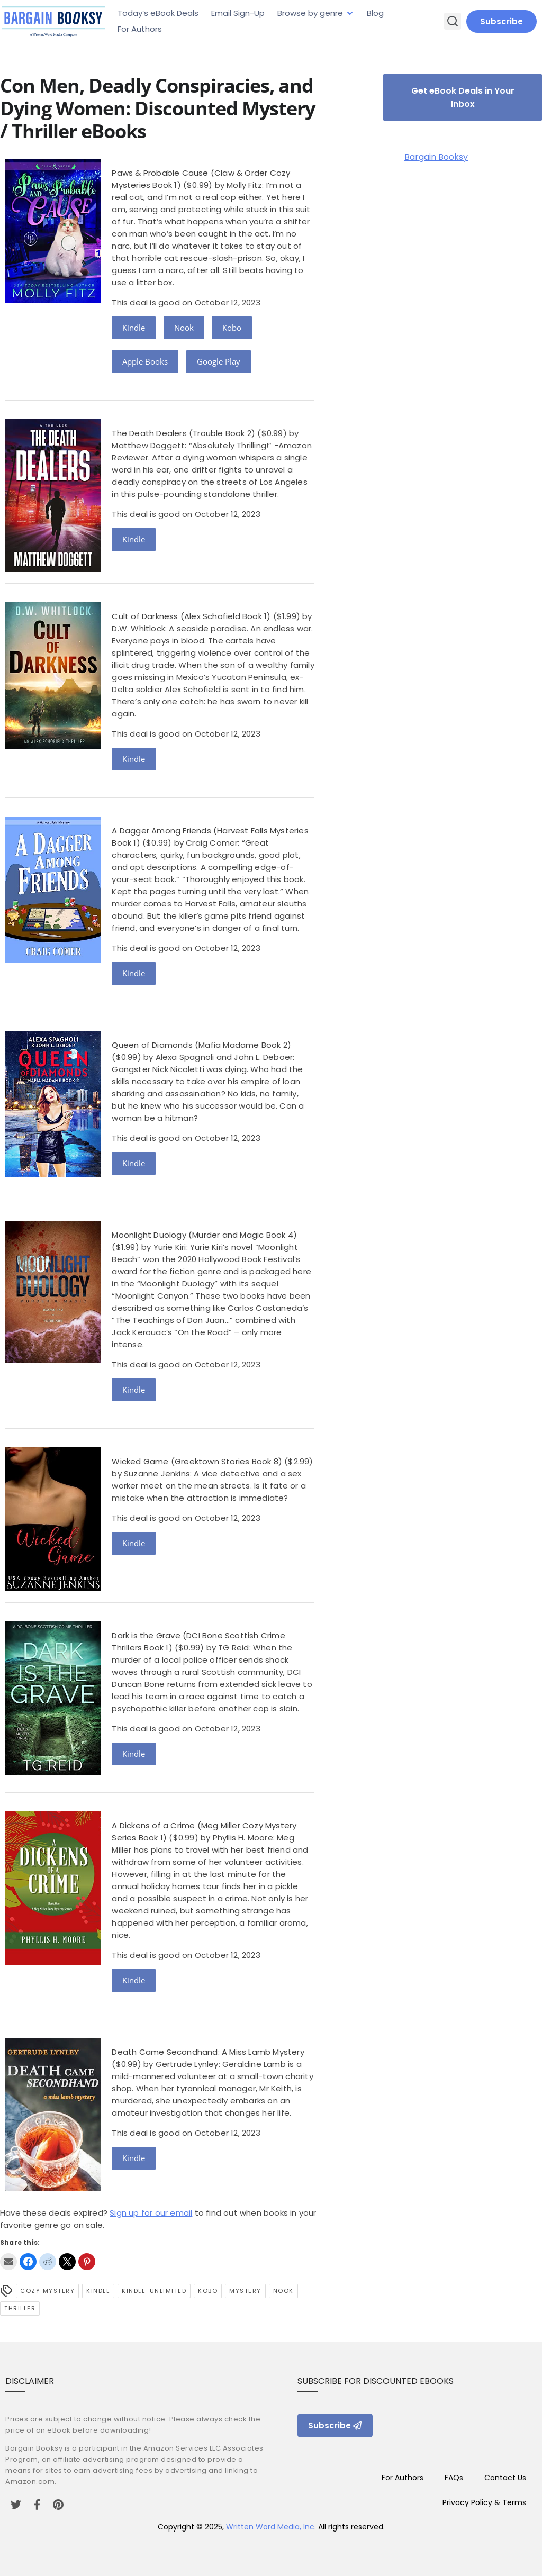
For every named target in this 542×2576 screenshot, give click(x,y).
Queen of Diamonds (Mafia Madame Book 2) (201, 1044)
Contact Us (505, 2477)
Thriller (19, 2308)
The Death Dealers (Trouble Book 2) (183, 433)
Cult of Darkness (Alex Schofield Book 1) (191, 616)
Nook (184, 327)
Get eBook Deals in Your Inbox (462, 97)
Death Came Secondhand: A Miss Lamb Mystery (208, 2051)
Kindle (133, 327)
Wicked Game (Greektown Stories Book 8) (197, 1461)
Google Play (218, 361)
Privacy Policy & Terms (484, 2502)
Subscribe (501, 21)
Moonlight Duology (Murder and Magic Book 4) (204, 1234)
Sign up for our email (151, 2212)
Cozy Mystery (47, 2291)
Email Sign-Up (238, 13)
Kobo (231, 327)
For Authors (140, 28)
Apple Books (145, 361)
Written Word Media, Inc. (271, 2526)
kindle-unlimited (154, 2291)
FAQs (454, 2477)
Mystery (245, 2291)
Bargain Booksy (436, 157)
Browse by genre (310, 13)
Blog (375, 13)
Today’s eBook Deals (158, 13)
